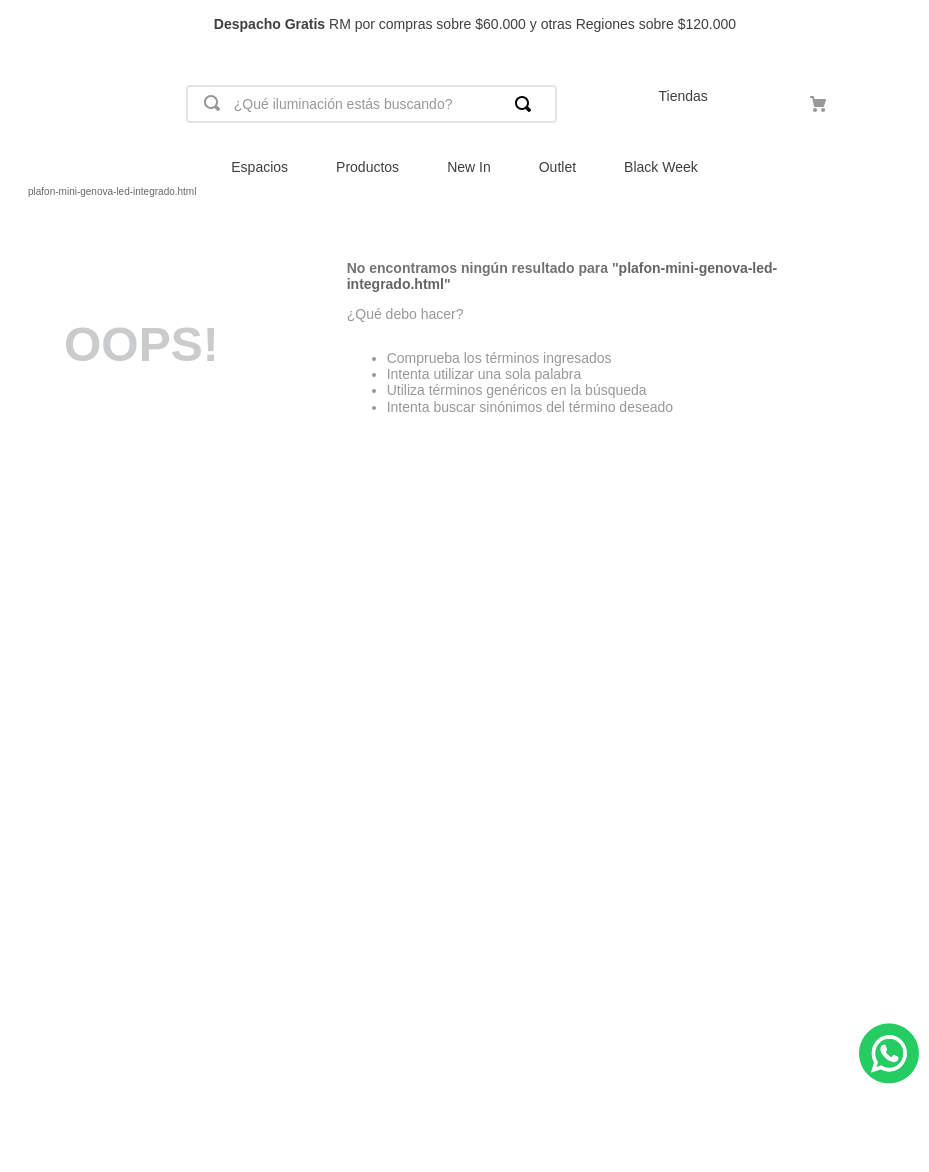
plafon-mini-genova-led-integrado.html (112, 191)
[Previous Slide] (24, 24)
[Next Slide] (904, 24)
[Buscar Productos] (527, 104)
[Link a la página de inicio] (16, 192)
